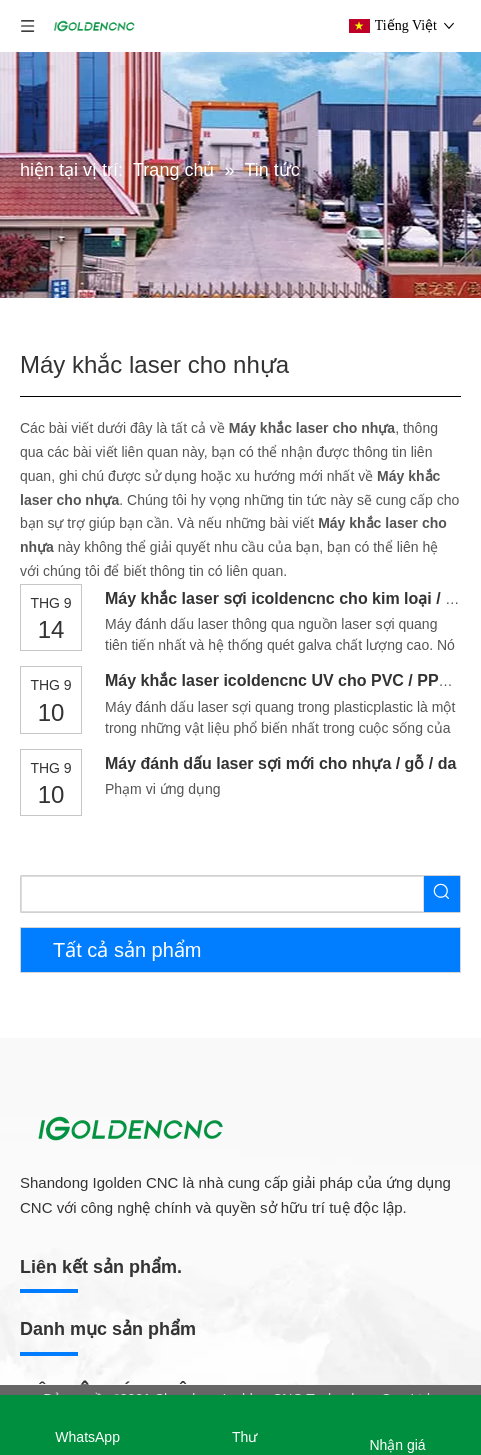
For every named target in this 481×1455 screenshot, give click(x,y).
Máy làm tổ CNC (72, 1157)
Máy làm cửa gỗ (71, 1124)
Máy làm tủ (56, 1092)
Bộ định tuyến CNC (90, 1351)
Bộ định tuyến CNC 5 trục (101, 1386)
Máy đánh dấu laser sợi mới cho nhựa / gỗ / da (280, 763)
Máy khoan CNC (72, 1221)
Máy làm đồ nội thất (92, 1025)
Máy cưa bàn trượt (79, 1189)
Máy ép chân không (82, 1285)
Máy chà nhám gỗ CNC (94, 1317)
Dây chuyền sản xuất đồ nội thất (121, 1060)
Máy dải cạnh (63, 1253)
